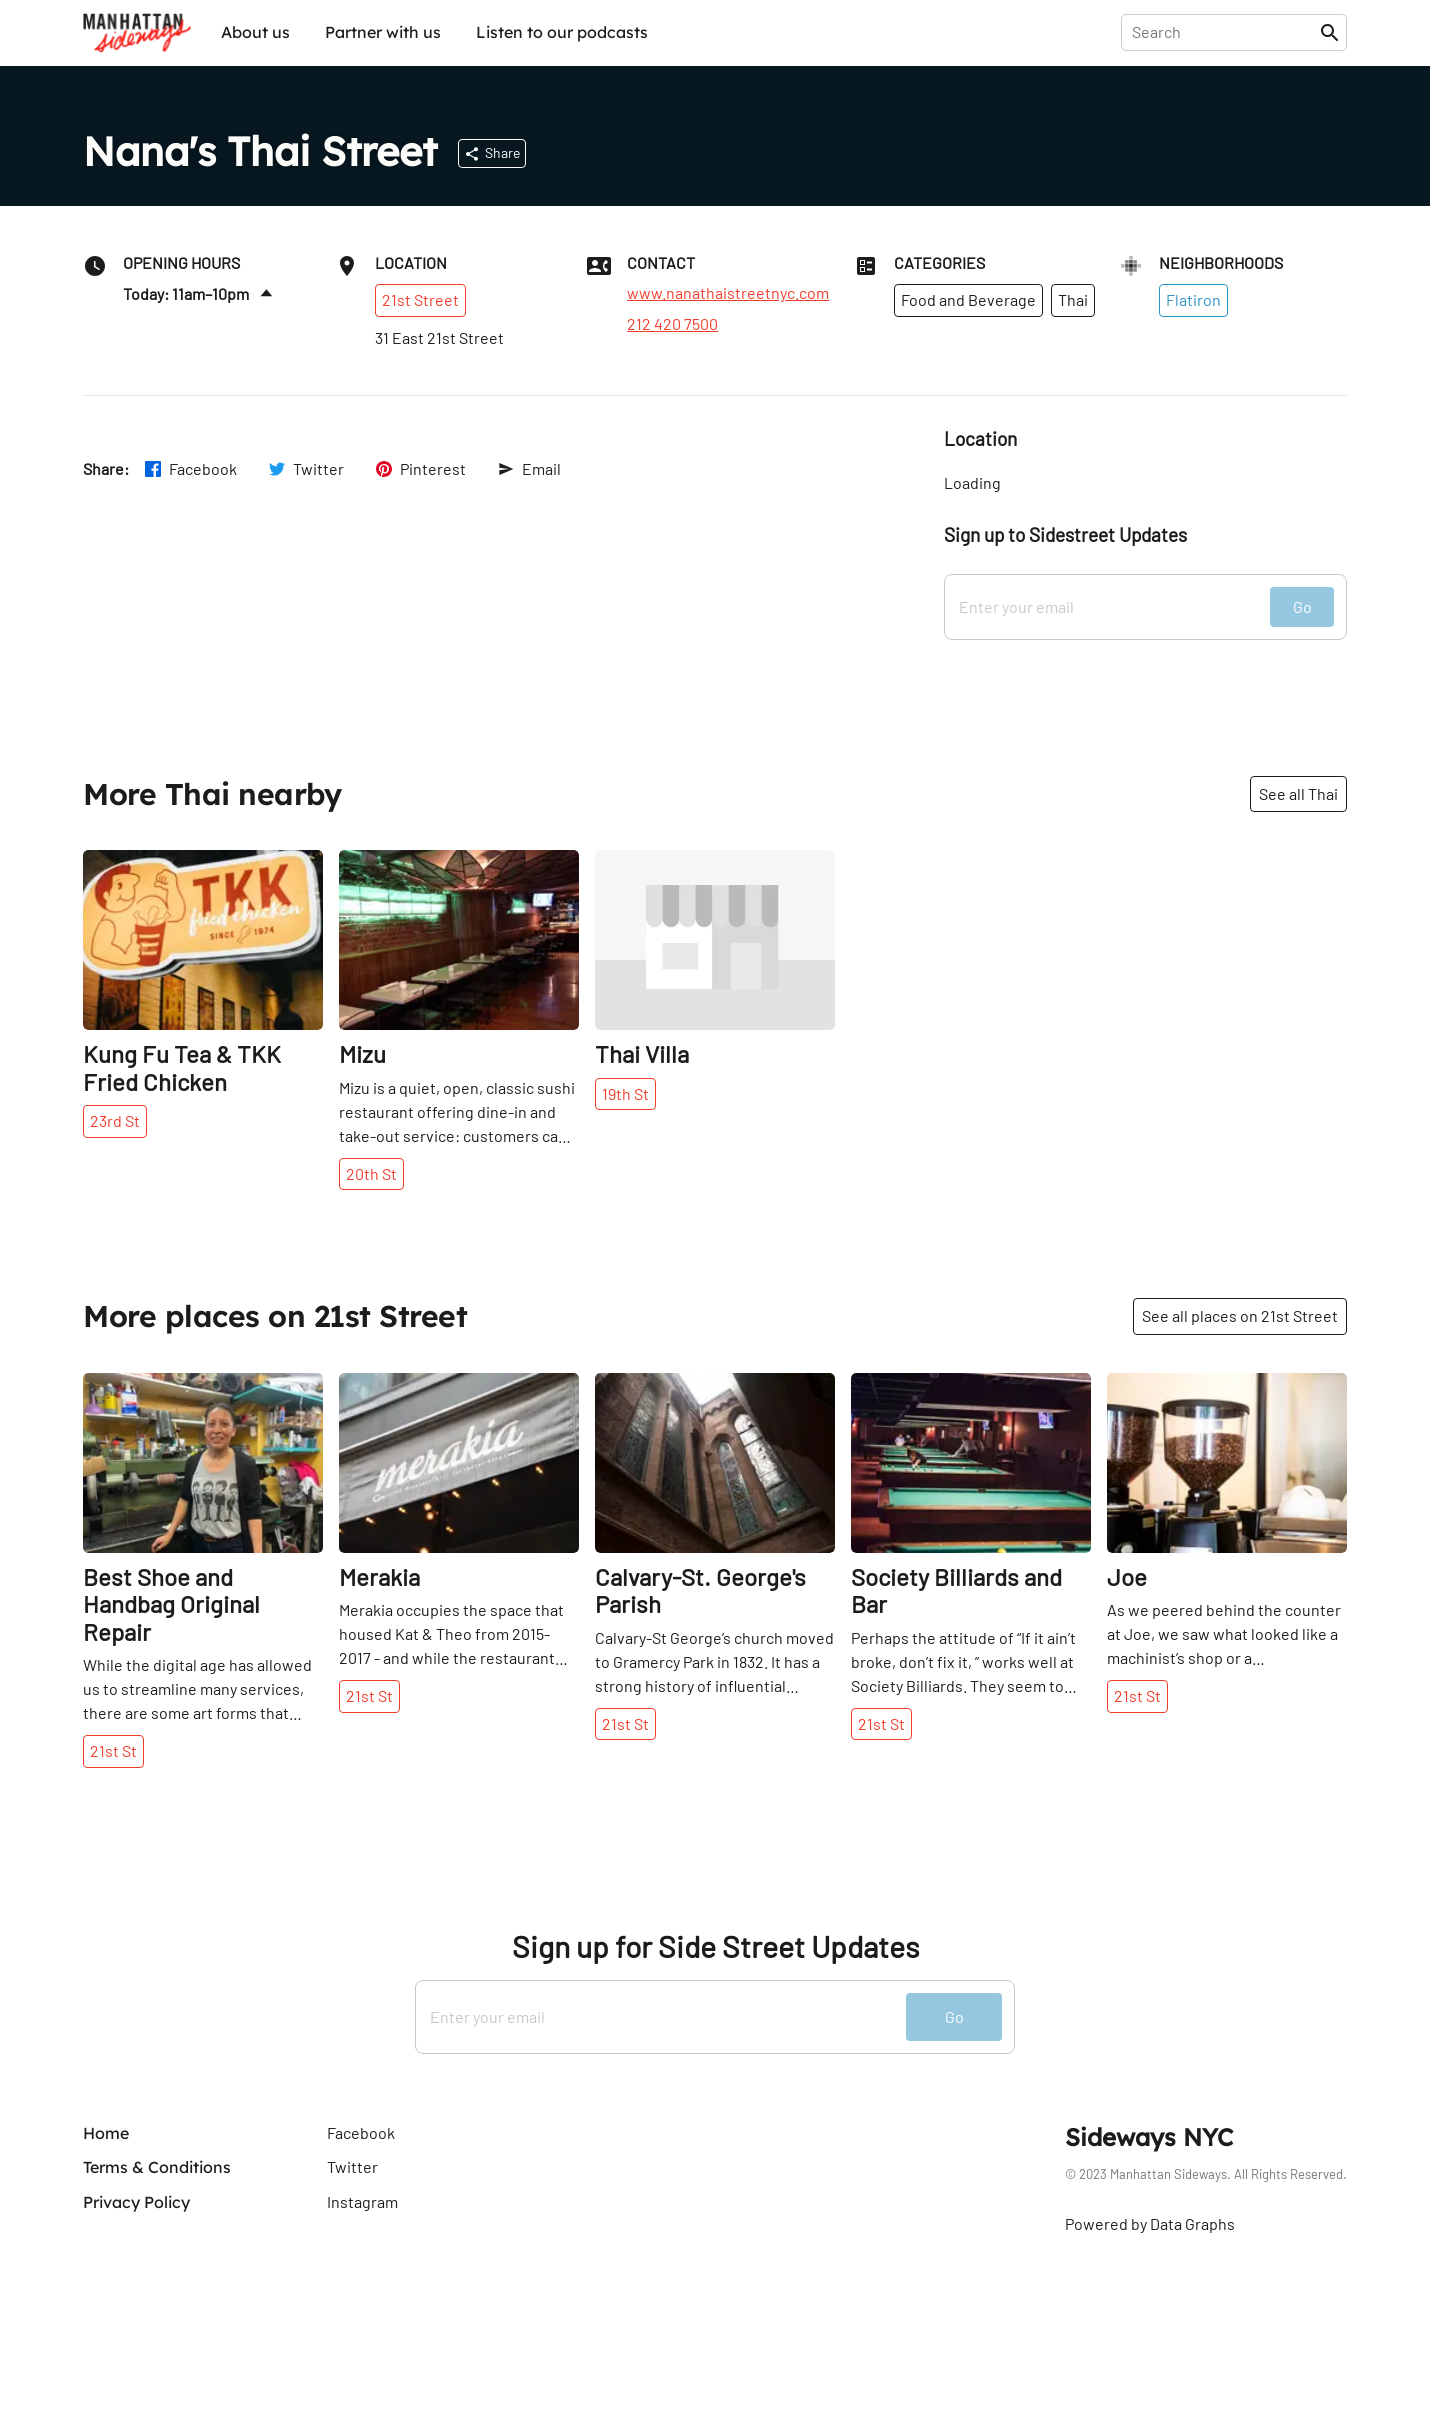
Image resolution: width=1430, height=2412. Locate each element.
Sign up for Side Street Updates (715, 1946)
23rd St (115, 1120)
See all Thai (1298, 793)
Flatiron (1193, 299)
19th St (625, 1093)
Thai (1073, 299)
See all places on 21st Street (1240, 1315)
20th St (371, 1173)
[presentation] (1224, 32)
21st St (113, 1750)
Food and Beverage (968, 299)
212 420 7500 (672, 324)
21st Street (420, 299)
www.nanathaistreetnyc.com (728, 293)
